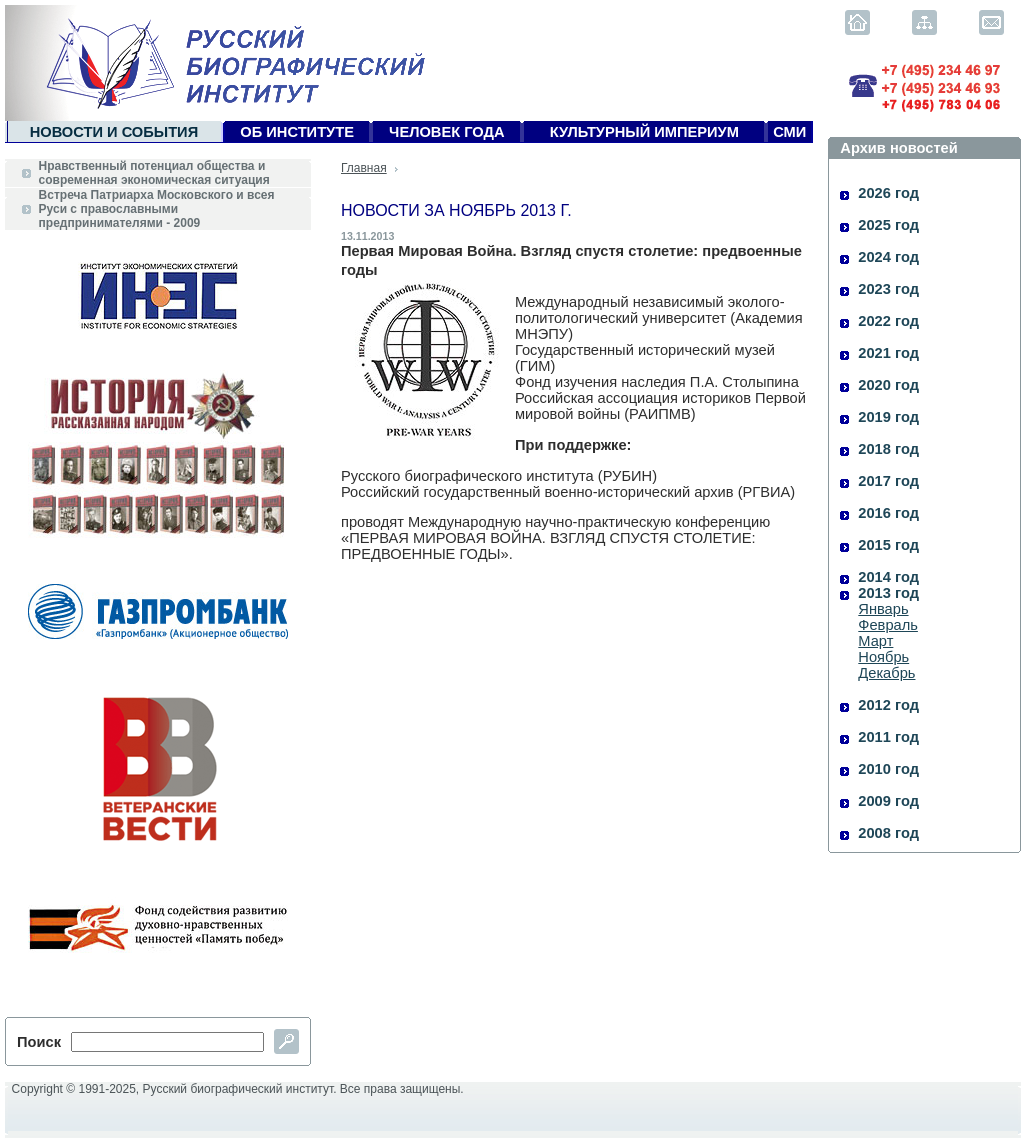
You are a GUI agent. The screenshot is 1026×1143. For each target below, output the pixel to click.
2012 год (888, 705)
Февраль (888, 625)
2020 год (888, 385)
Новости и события (114, 132)
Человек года (446, 132)
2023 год (888, 289)
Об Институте (297, 132)
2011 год (888, 737)
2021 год (888, 353)
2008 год (888, 833)
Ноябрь (883, 657)
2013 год (888, 593)
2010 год (888, 769)
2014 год (888, 577)
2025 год (888, 225)
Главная (364, 168)
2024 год (888, 257)
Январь (883, 609)
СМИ (789, 132)
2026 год (888, 193)
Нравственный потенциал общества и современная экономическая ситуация (154, 173)
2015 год (888, 545)
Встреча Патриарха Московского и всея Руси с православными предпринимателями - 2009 (157, 209)
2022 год (888, 321)
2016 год (888, 513)
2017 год (888, 481)
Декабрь (886, 673)
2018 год (888, 449)
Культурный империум (644, 132)
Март (875, 641)
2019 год (888, 417)
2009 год (888, 801)
